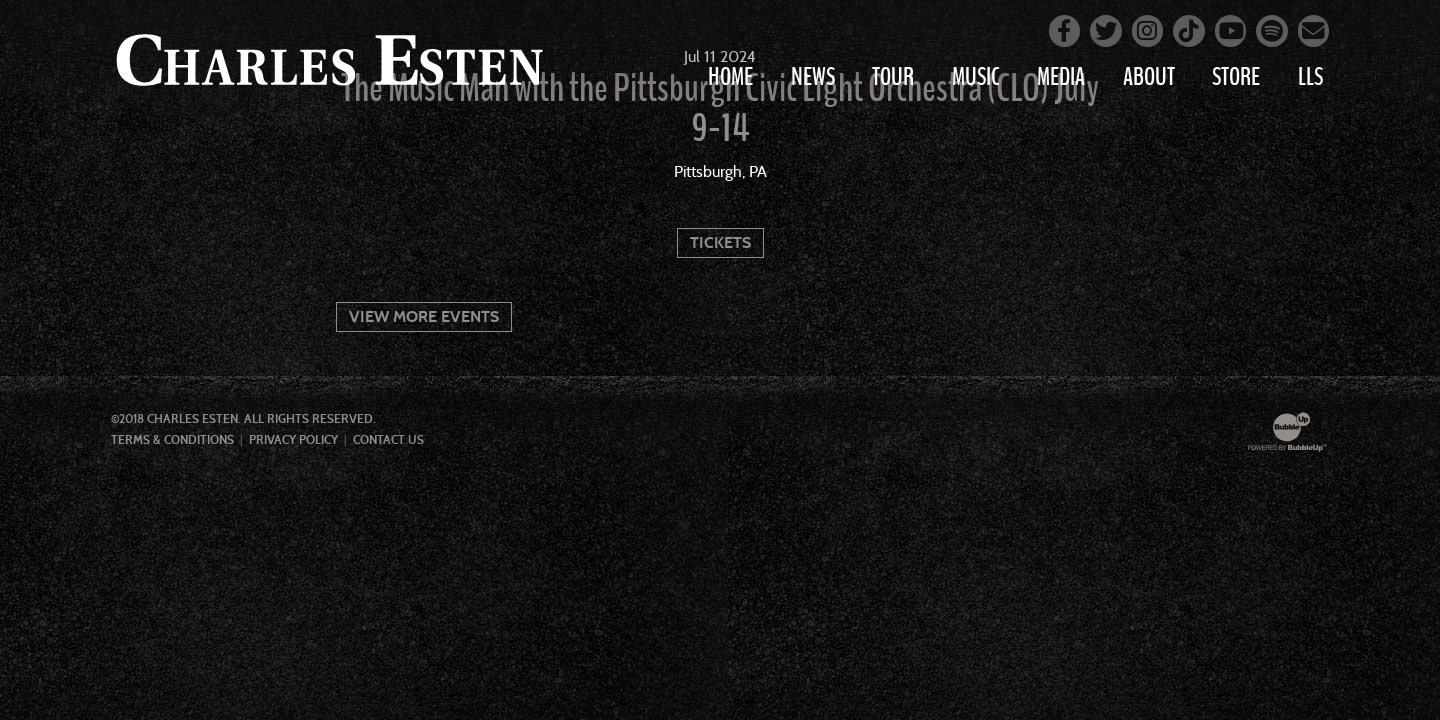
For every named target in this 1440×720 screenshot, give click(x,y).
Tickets (720, 242)
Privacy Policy (293, 440)
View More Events (424, 316)
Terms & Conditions (172, 440)
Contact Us (388, 440)
